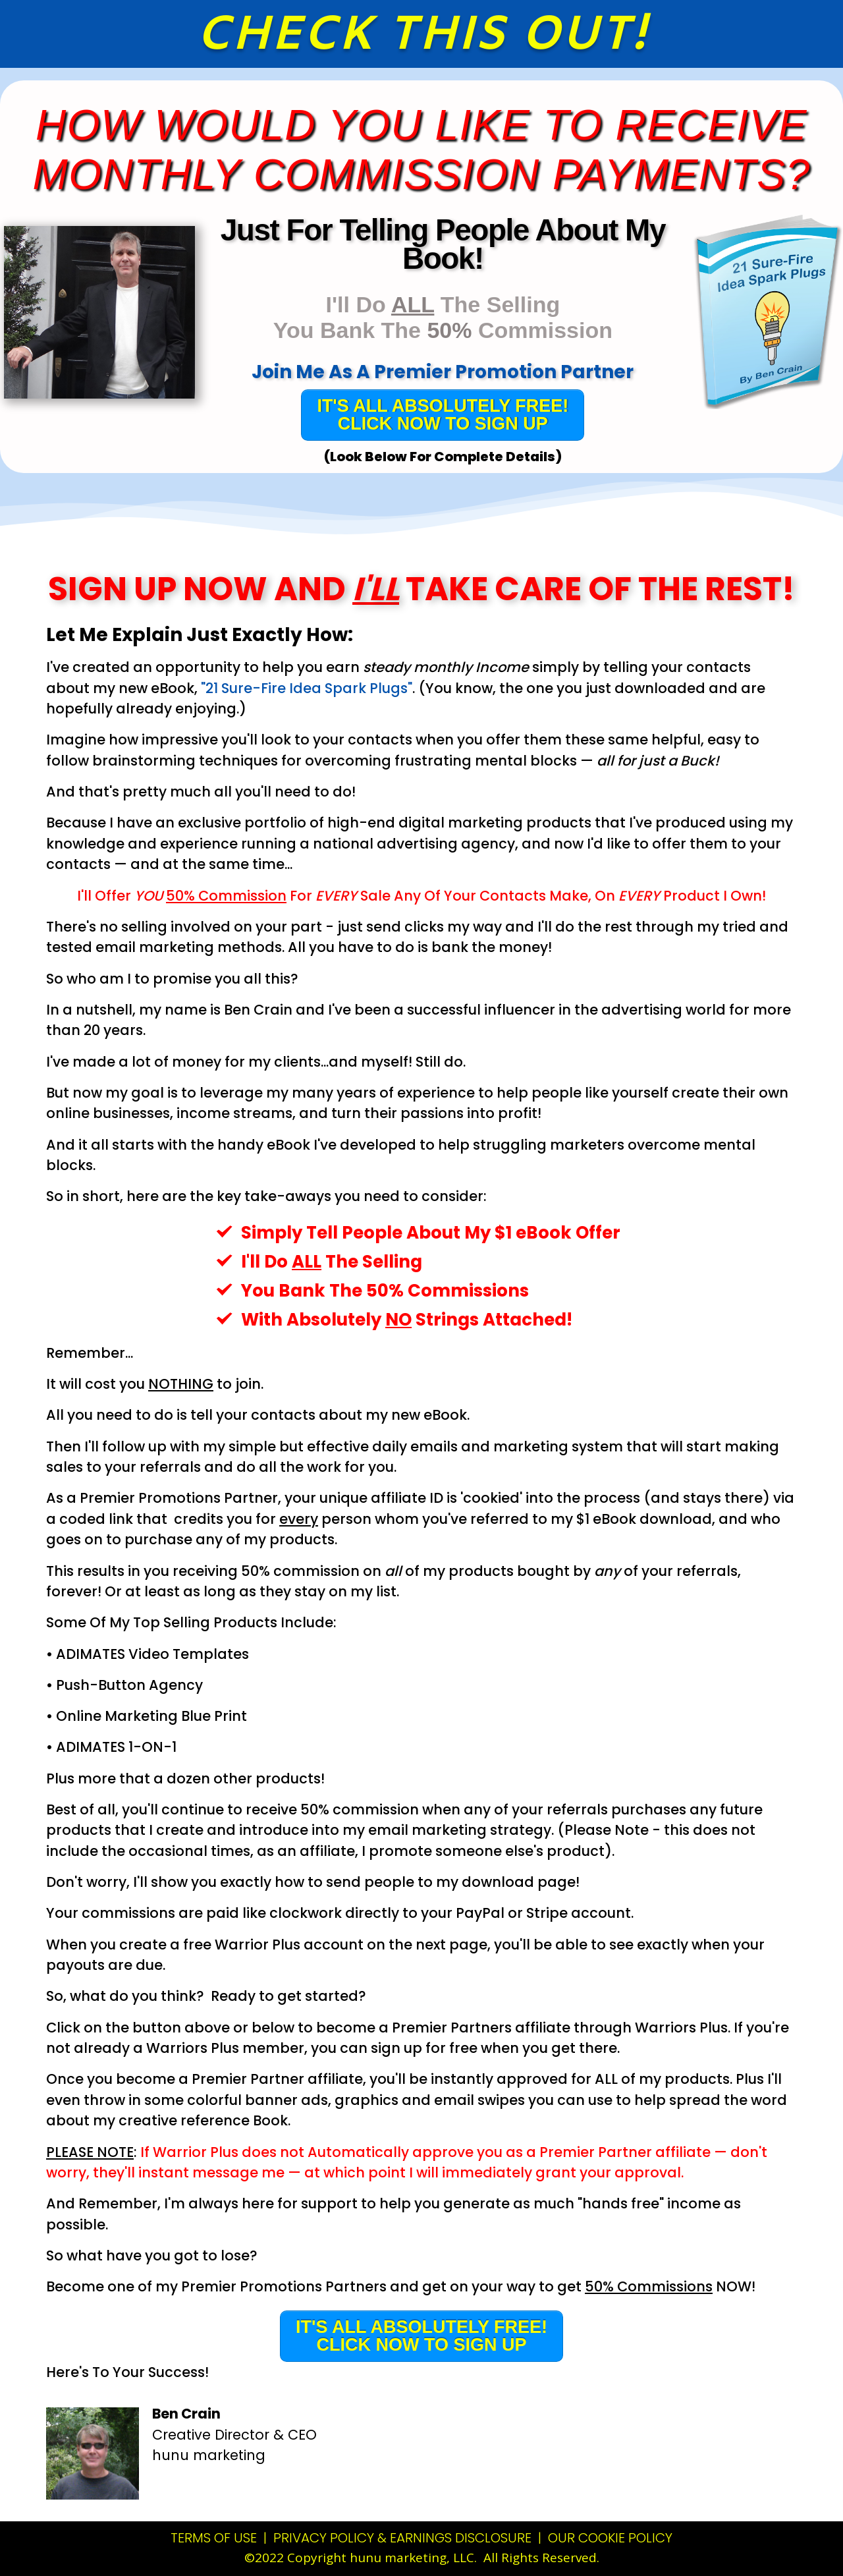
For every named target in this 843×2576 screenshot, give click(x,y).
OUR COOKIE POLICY (610, 2538)
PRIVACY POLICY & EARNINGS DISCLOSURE (402, 2538)
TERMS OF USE (215, 2538)
